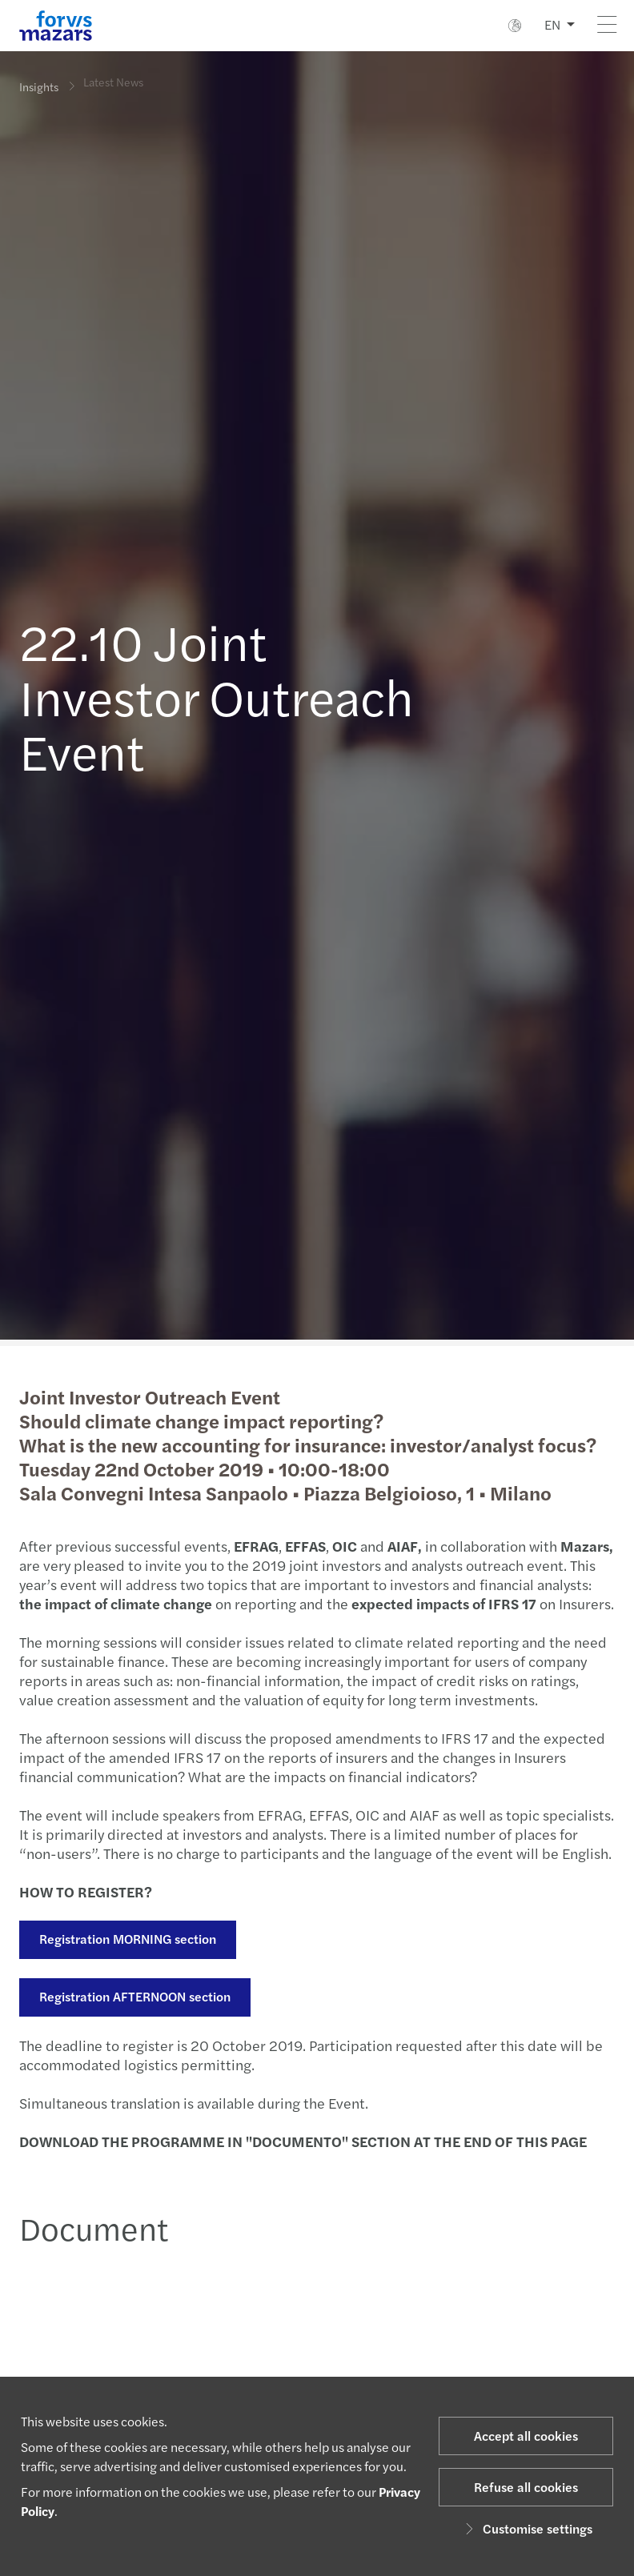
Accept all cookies (526, 2435)
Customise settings (526, 2528)
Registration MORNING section (126, 1938)
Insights (38, 86)
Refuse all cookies (526, 2487)
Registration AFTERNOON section (133, 1996)
